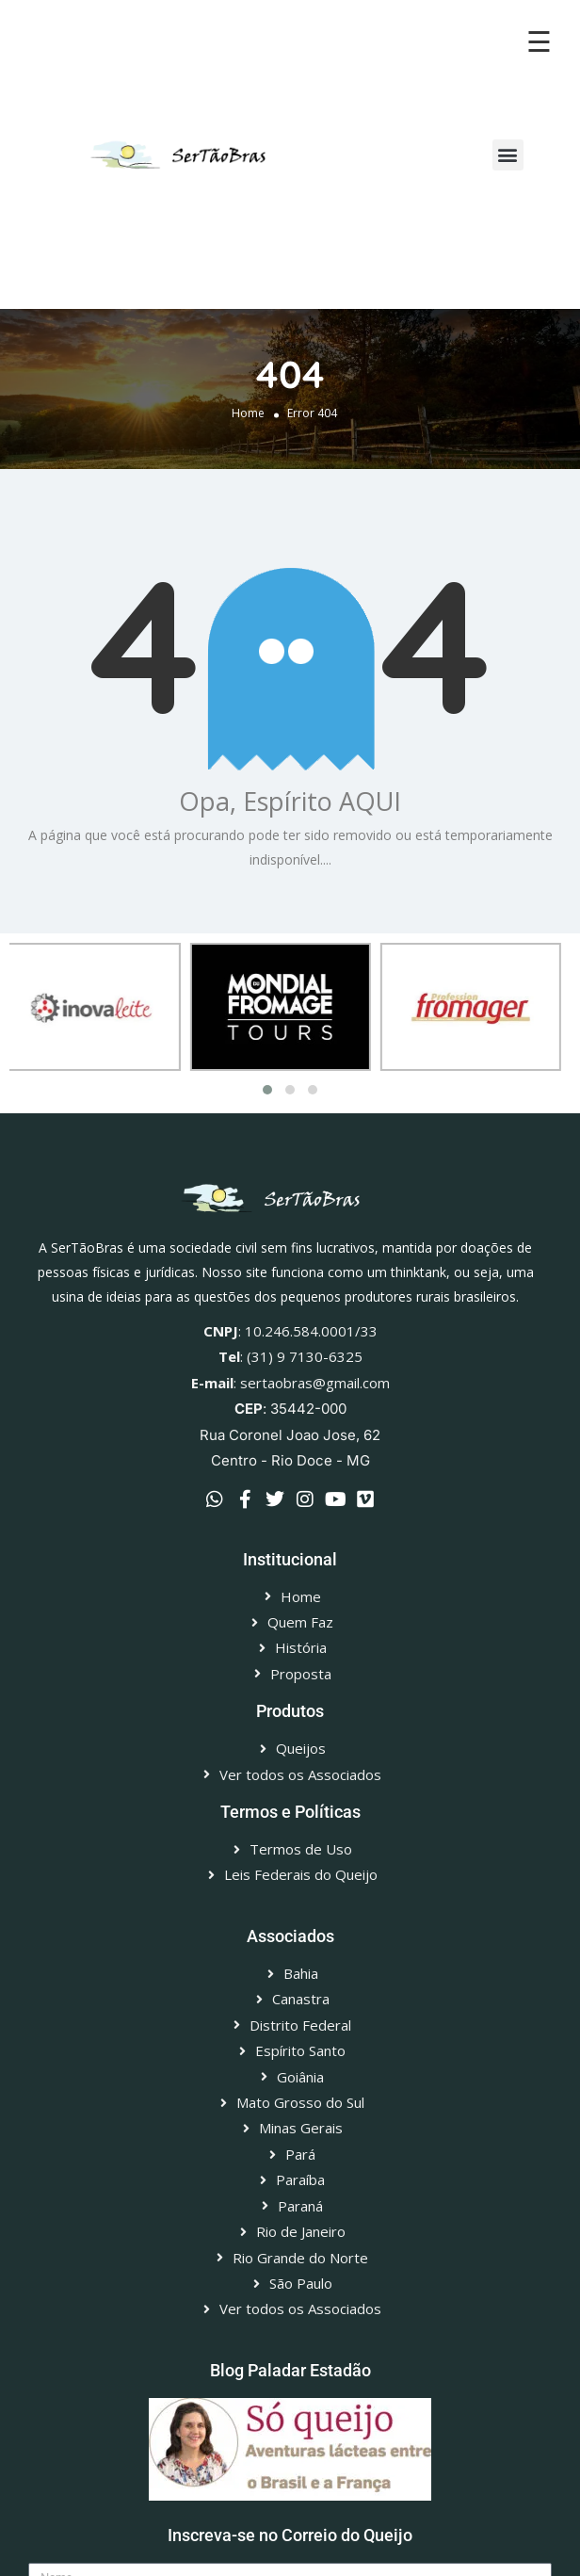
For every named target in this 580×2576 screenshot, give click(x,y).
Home (248, 413)
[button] (508, 154)
